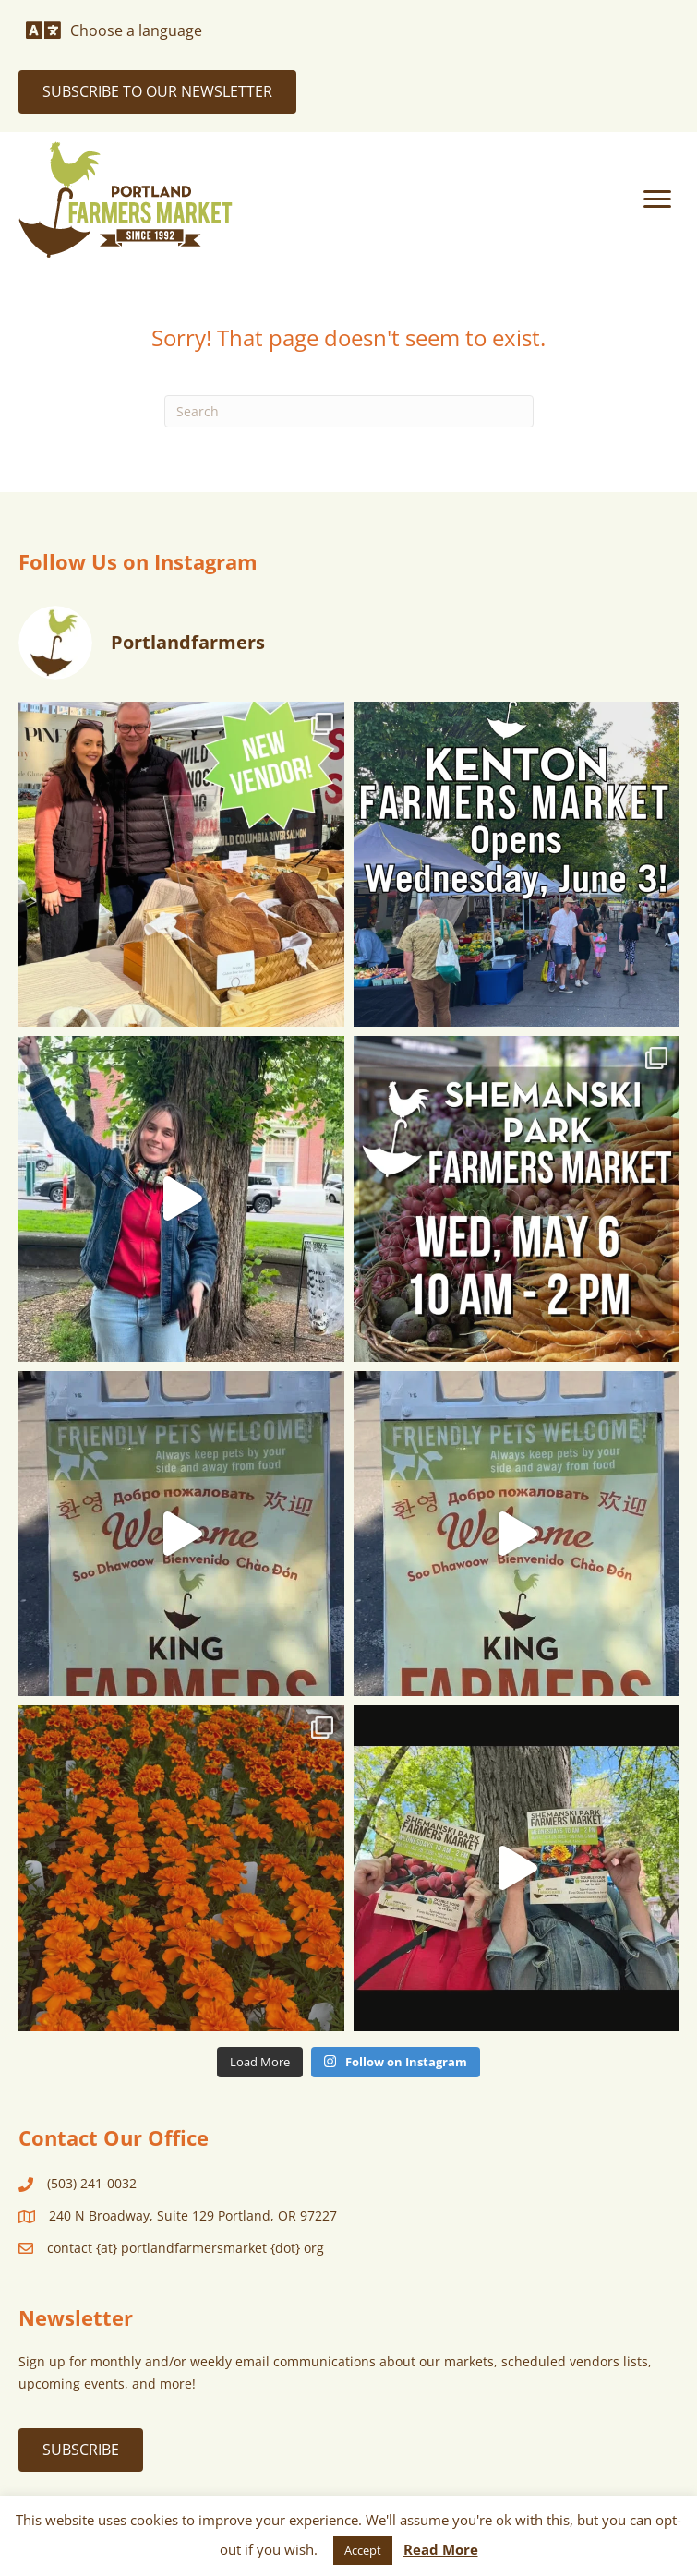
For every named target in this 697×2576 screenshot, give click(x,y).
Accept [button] (362, 2550)
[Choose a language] (114, 30)
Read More (440, 2549)
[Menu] (657, 199)
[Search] (349, 411)
